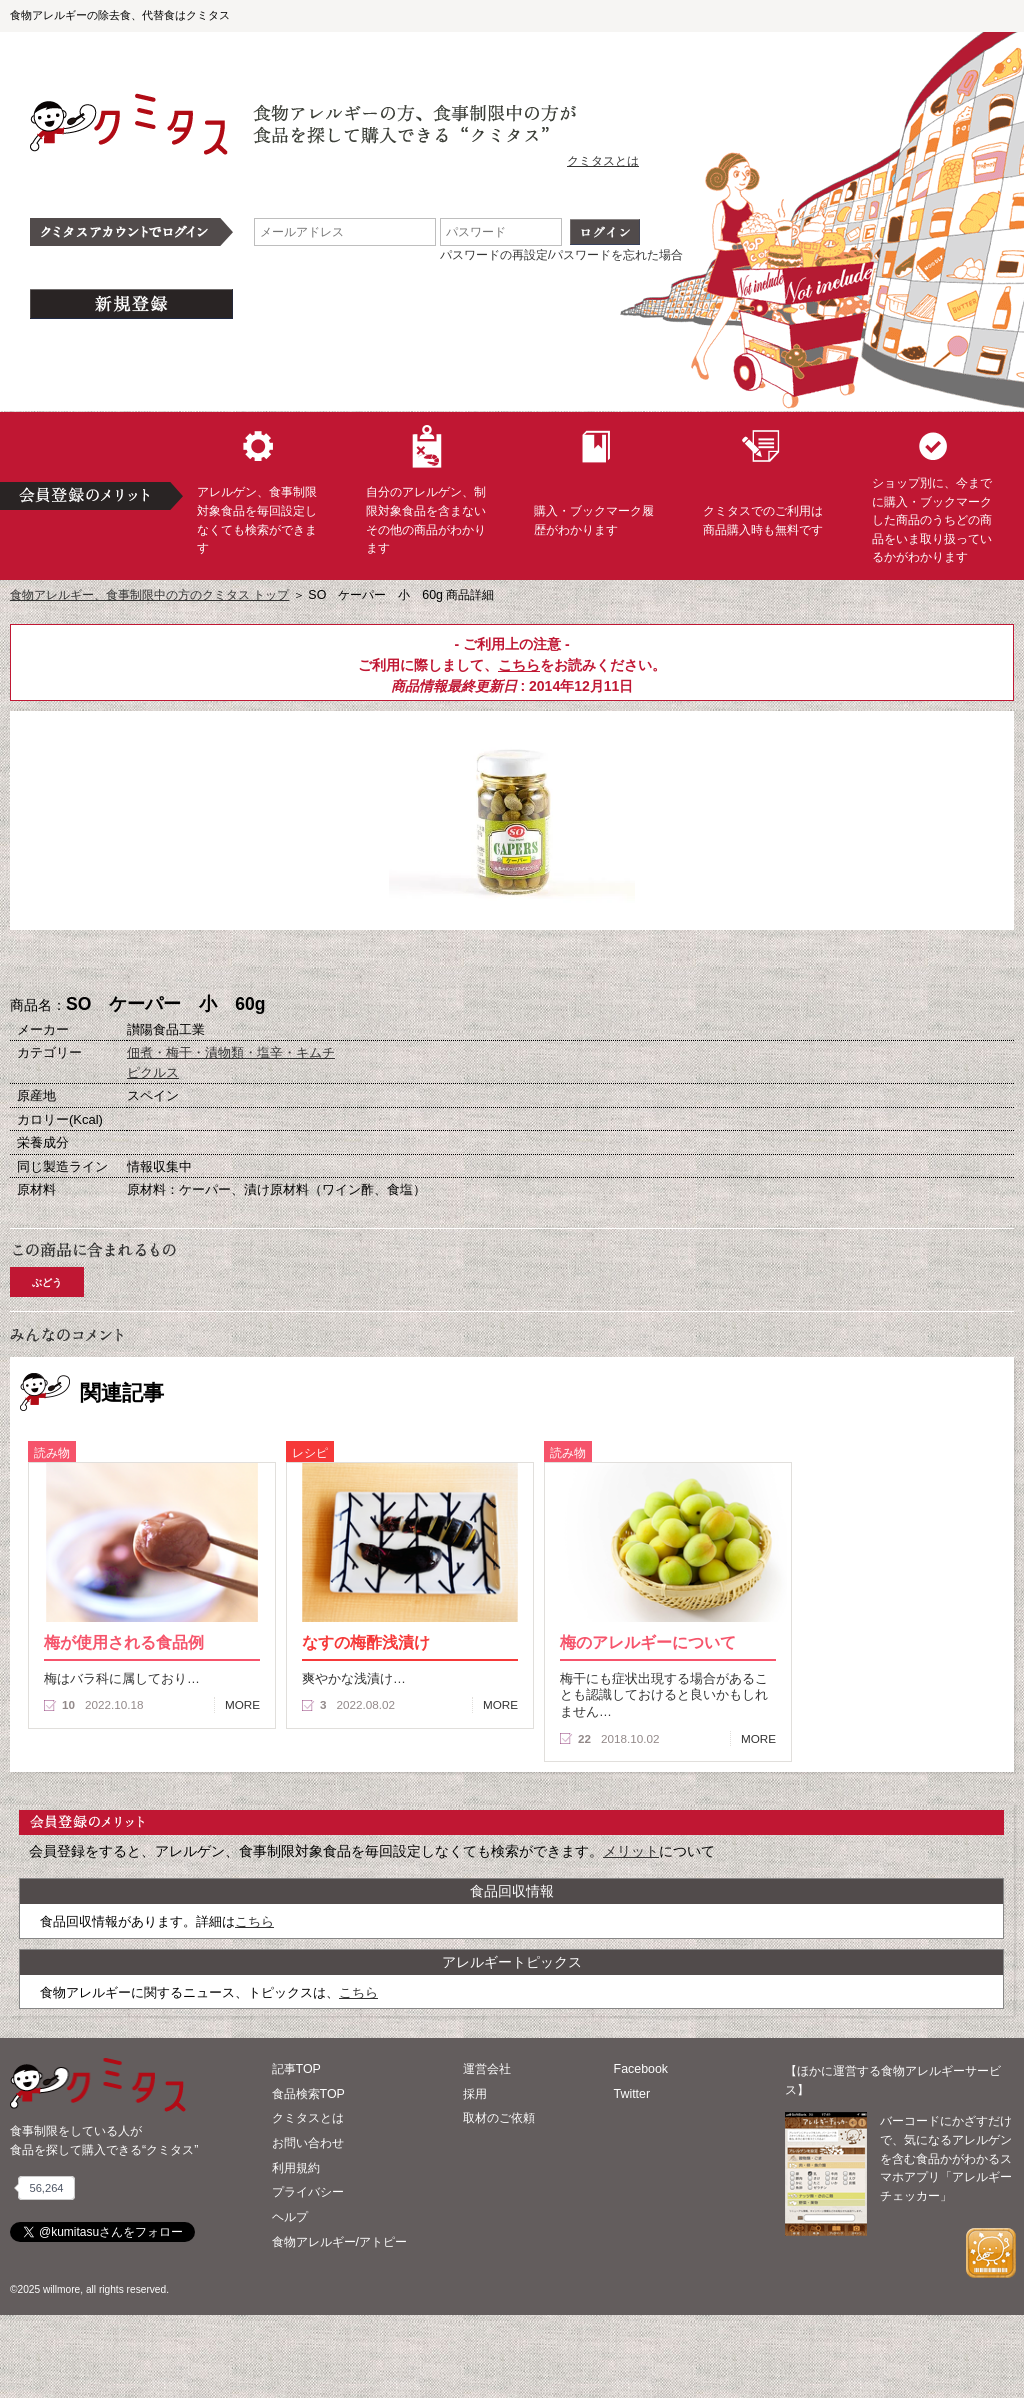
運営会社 (487, 2069)
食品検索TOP (308, 2094)
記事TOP (296, 2069)
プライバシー (308, 2192)
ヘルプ (290, 2217)
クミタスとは (603, 161)
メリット (631, 1851)
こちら (519, 665)
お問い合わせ (308, 2143)
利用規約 (296, 2168)
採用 (475, 2094)
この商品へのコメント (612, 963)
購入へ (412, 963)
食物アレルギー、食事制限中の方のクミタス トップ (149, 595)
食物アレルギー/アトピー (339, 2242)
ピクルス (153, 1072)
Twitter (632, 2094)
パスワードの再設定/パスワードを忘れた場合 (561, 255)
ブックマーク (512, 963)
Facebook (641, 2069)
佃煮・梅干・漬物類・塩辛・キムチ (231, 1052)
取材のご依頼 (499, 2118)
